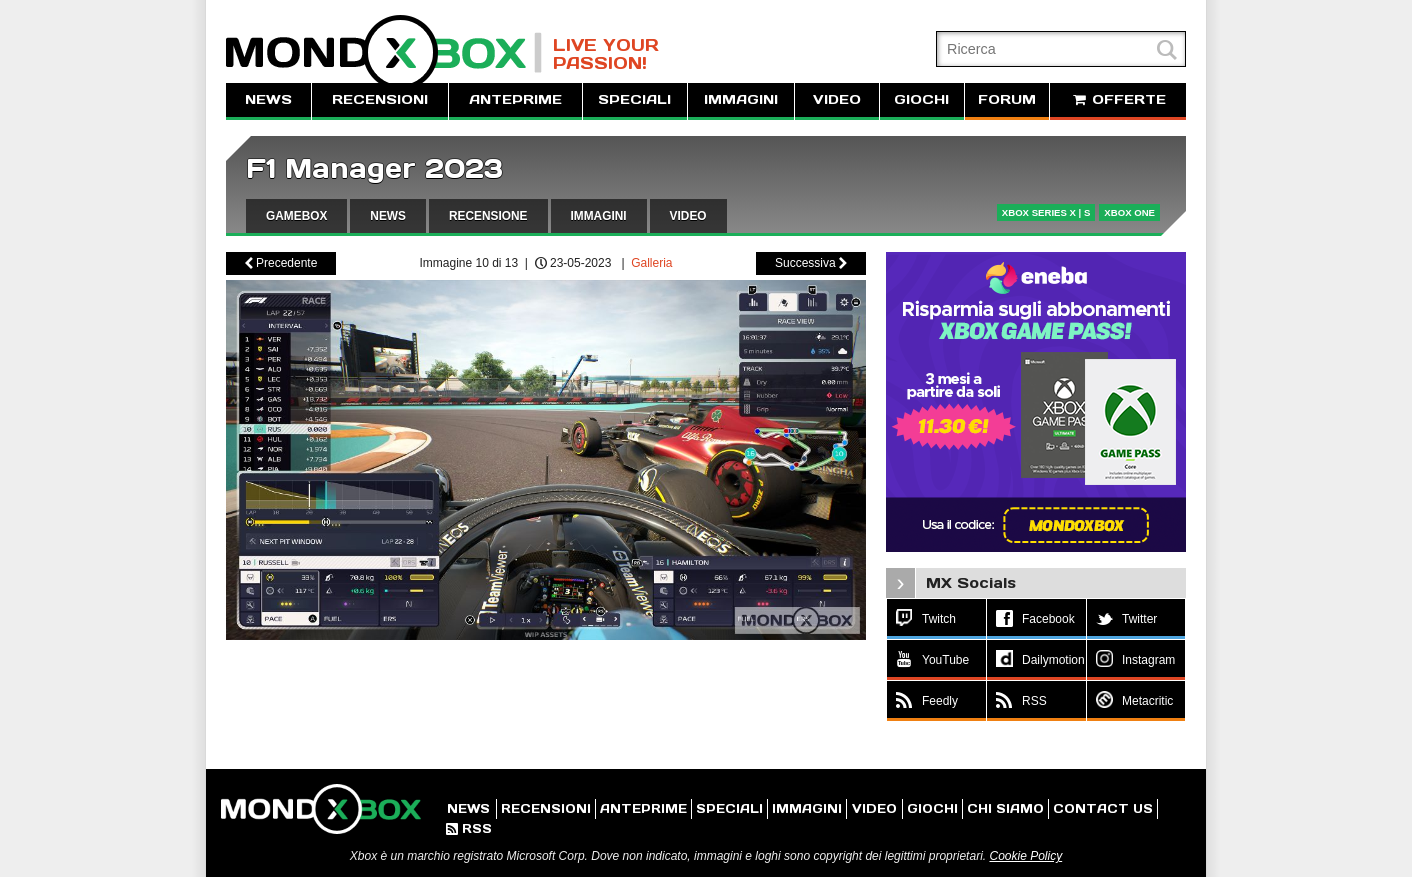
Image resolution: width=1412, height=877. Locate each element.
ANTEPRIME (515, 99)
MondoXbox (384, 52)
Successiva (811, 263)
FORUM (1007, 99)
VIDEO (837, 99)
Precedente (281, 263)
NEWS (268, 99)
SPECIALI (634, 99)
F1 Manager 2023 (374, 168)
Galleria (651, 263)
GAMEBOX (296, 216)
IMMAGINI (741, 99)
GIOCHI (921, 99)
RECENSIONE (488, 216)
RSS (469, 828)
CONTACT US (1103, 808)
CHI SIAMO (1005, 808)
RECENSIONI (380, 99)
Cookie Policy (1025, 856)
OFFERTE (1118, 99)
